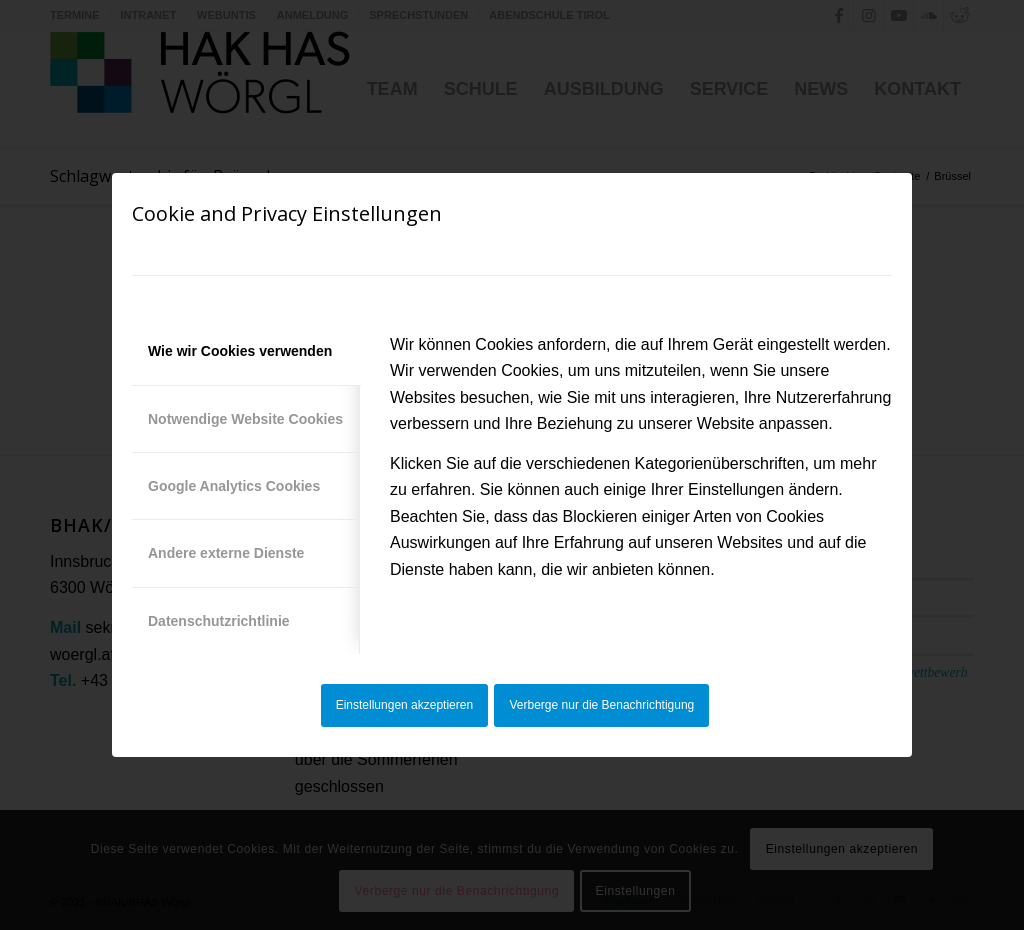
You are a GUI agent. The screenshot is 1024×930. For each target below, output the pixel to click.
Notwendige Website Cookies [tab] (245, 419)
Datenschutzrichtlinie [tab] (219, 621)
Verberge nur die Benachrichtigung (602, 705)
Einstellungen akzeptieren (404, 705)
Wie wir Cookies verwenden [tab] (240, 351)
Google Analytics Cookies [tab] (234, 486)
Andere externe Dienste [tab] (226, 553)
